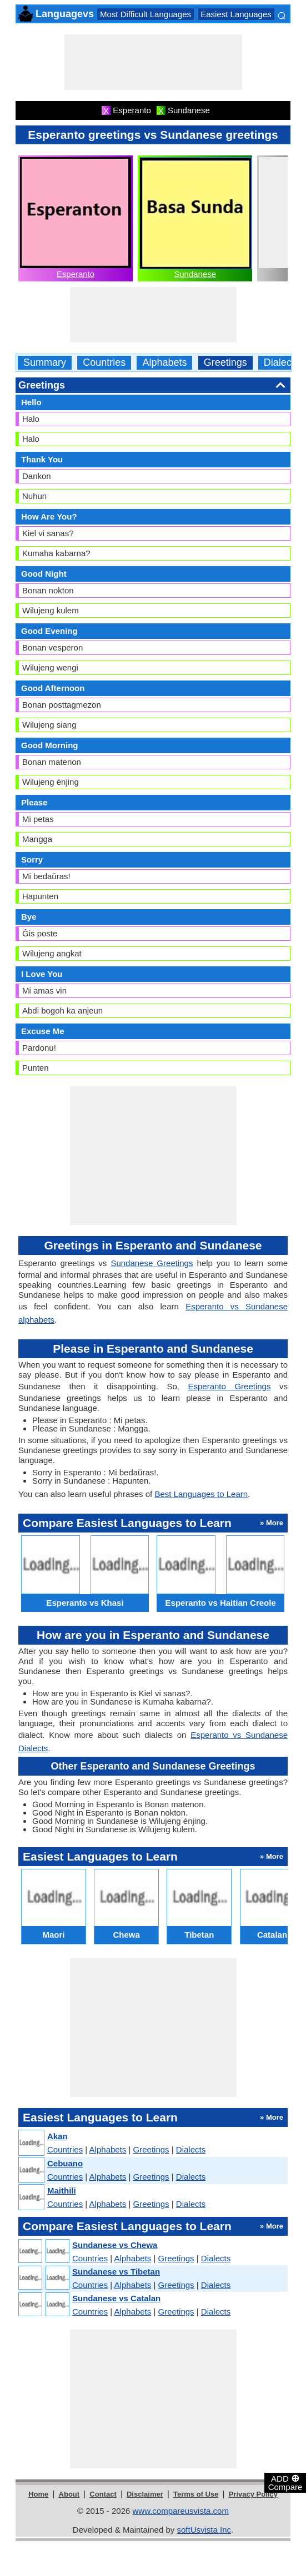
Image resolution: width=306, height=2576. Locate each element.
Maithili (61, 2190)
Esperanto (75, 274)
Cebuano (65, 2163)
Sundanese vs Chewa (114, 2245)
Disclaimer (145, 2494)
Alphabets (164, 363)
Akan (57, 2136)
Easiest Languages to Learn (252, 14)
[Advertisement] (153, 62)
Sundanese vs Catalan (116, 2298)
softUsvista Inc (204, 2529)
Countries (104, 363)
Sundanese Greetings (152, 1263)
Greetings (225, 363)
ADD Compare (285, 2482)
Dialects (281, 363)
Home (38, 2494)
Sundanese (195, 274)
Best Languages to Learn (201, 1494)
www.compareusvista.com (181, 2510)
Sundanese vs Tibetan (116, 2271)
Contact (102, 2494)
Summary (44, 363)
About (69, 2494)
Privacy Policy (253, 2494)
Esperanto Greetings (229, 1386)
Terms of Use (195, 2494)
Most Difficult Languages (145, 14)
